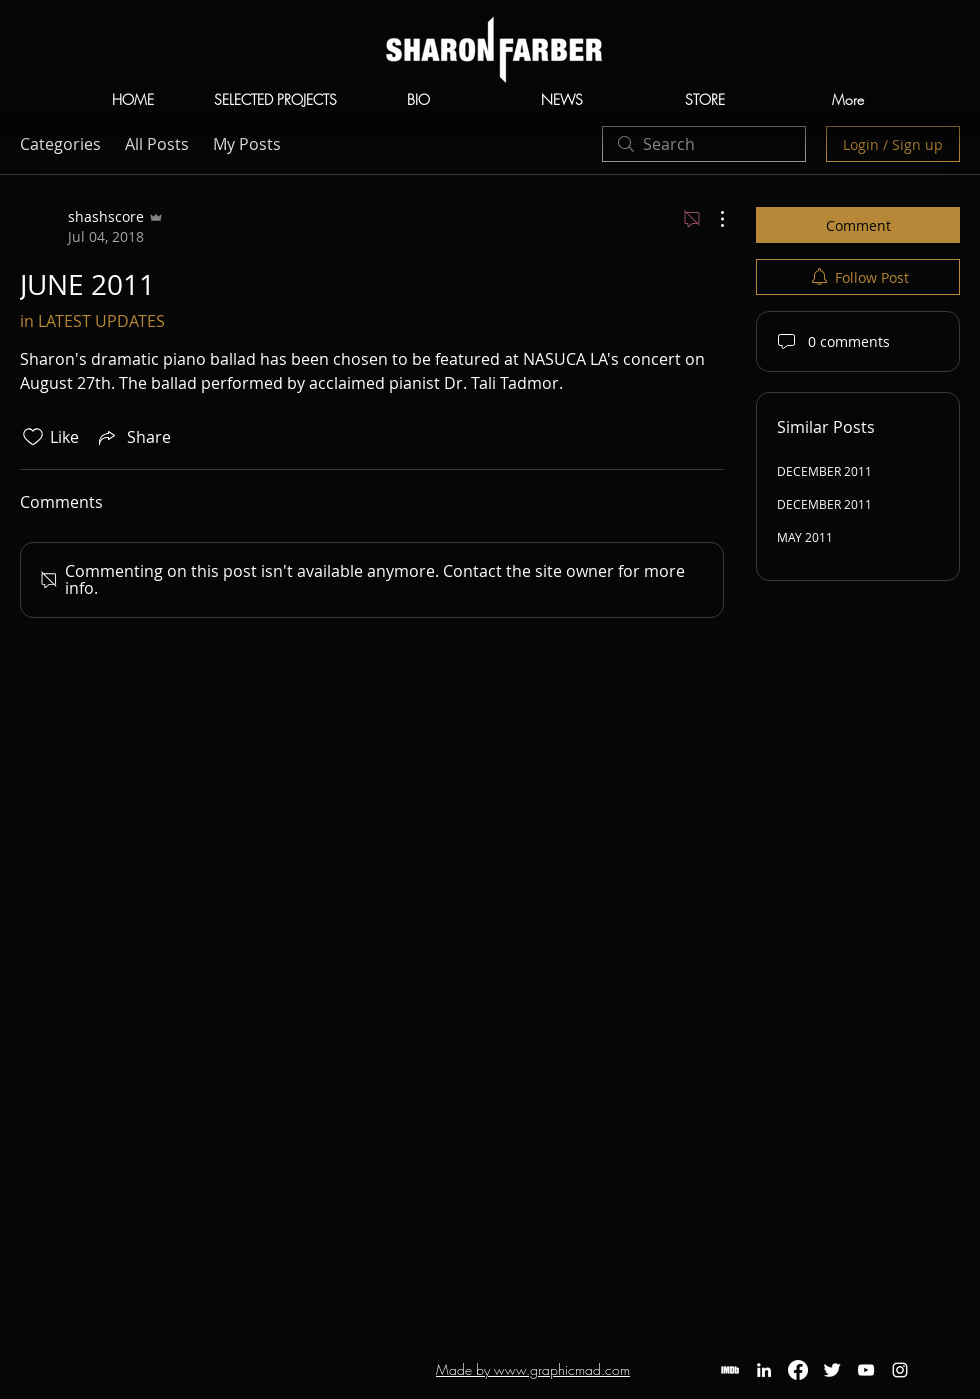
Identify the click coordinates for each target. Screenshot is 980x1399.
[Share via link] (133, 437)
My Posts (247, 144)
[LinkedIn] (764, 1370)
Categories (60, 144)
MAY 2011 (805, 537)
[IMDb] (730, 1370)
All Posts (157, 144)
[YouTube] (866, 1370)
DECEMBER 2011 (824, 471)
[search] (704, 144)
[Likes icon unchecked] (33, 437)
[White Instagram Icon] (900, 1370)
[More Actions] (712, 219)
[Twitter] (832, 1370)
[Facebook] (798, 1370)
